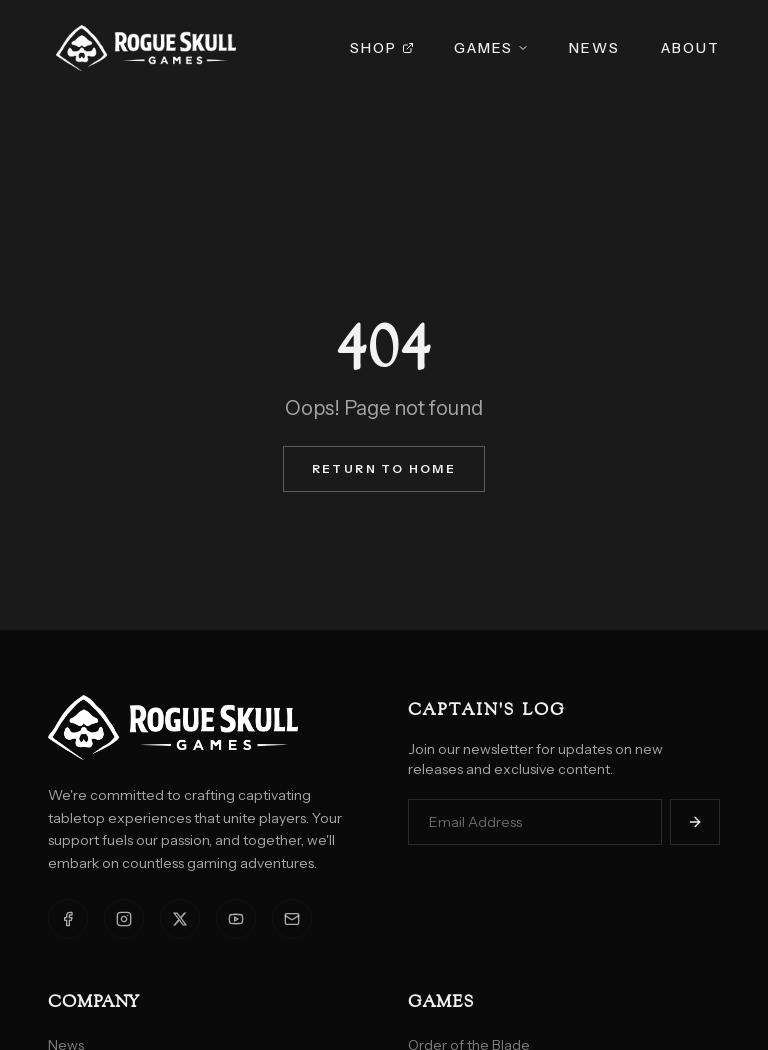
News (594, 48)
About (691, 48)
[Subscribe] (695, 822)
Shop (381, 48)
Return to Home (384, 468)
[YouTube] (236, 919)
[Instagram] (124, 919)
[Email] (292, 919)
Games (492, 48)
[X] (180, 919)
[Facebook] (68, 919)
